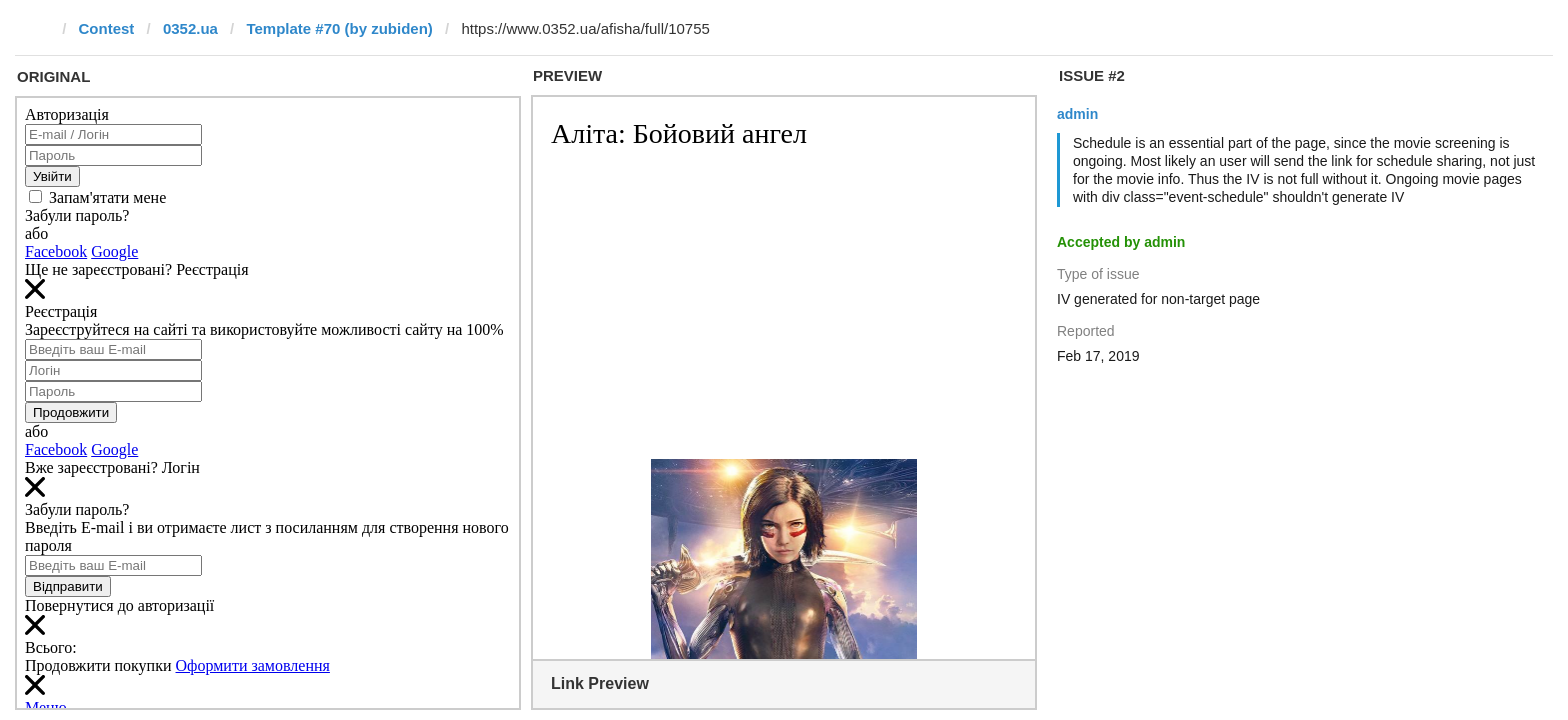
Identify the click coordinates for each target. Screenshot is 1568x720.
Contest (107, 28)
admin (1077, 114)
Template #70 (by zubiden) (339, 28)
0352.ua (190, 28)
